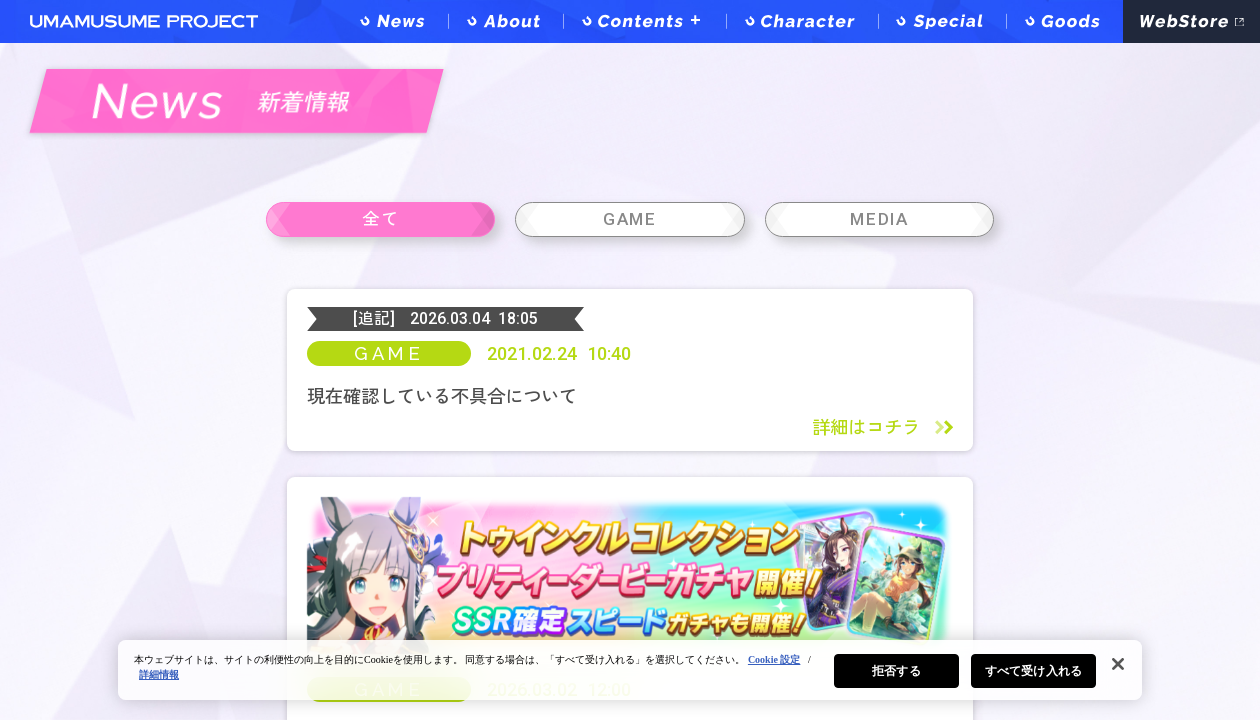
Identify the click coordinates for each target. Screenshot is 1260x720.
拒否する (896, 671)
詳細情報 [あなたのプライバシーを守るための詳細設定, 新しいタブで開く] (159, 674)
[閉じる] (1118, 664)
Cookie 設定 (774, 659)
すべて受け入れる (1033, 671)
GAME (389, 410)
